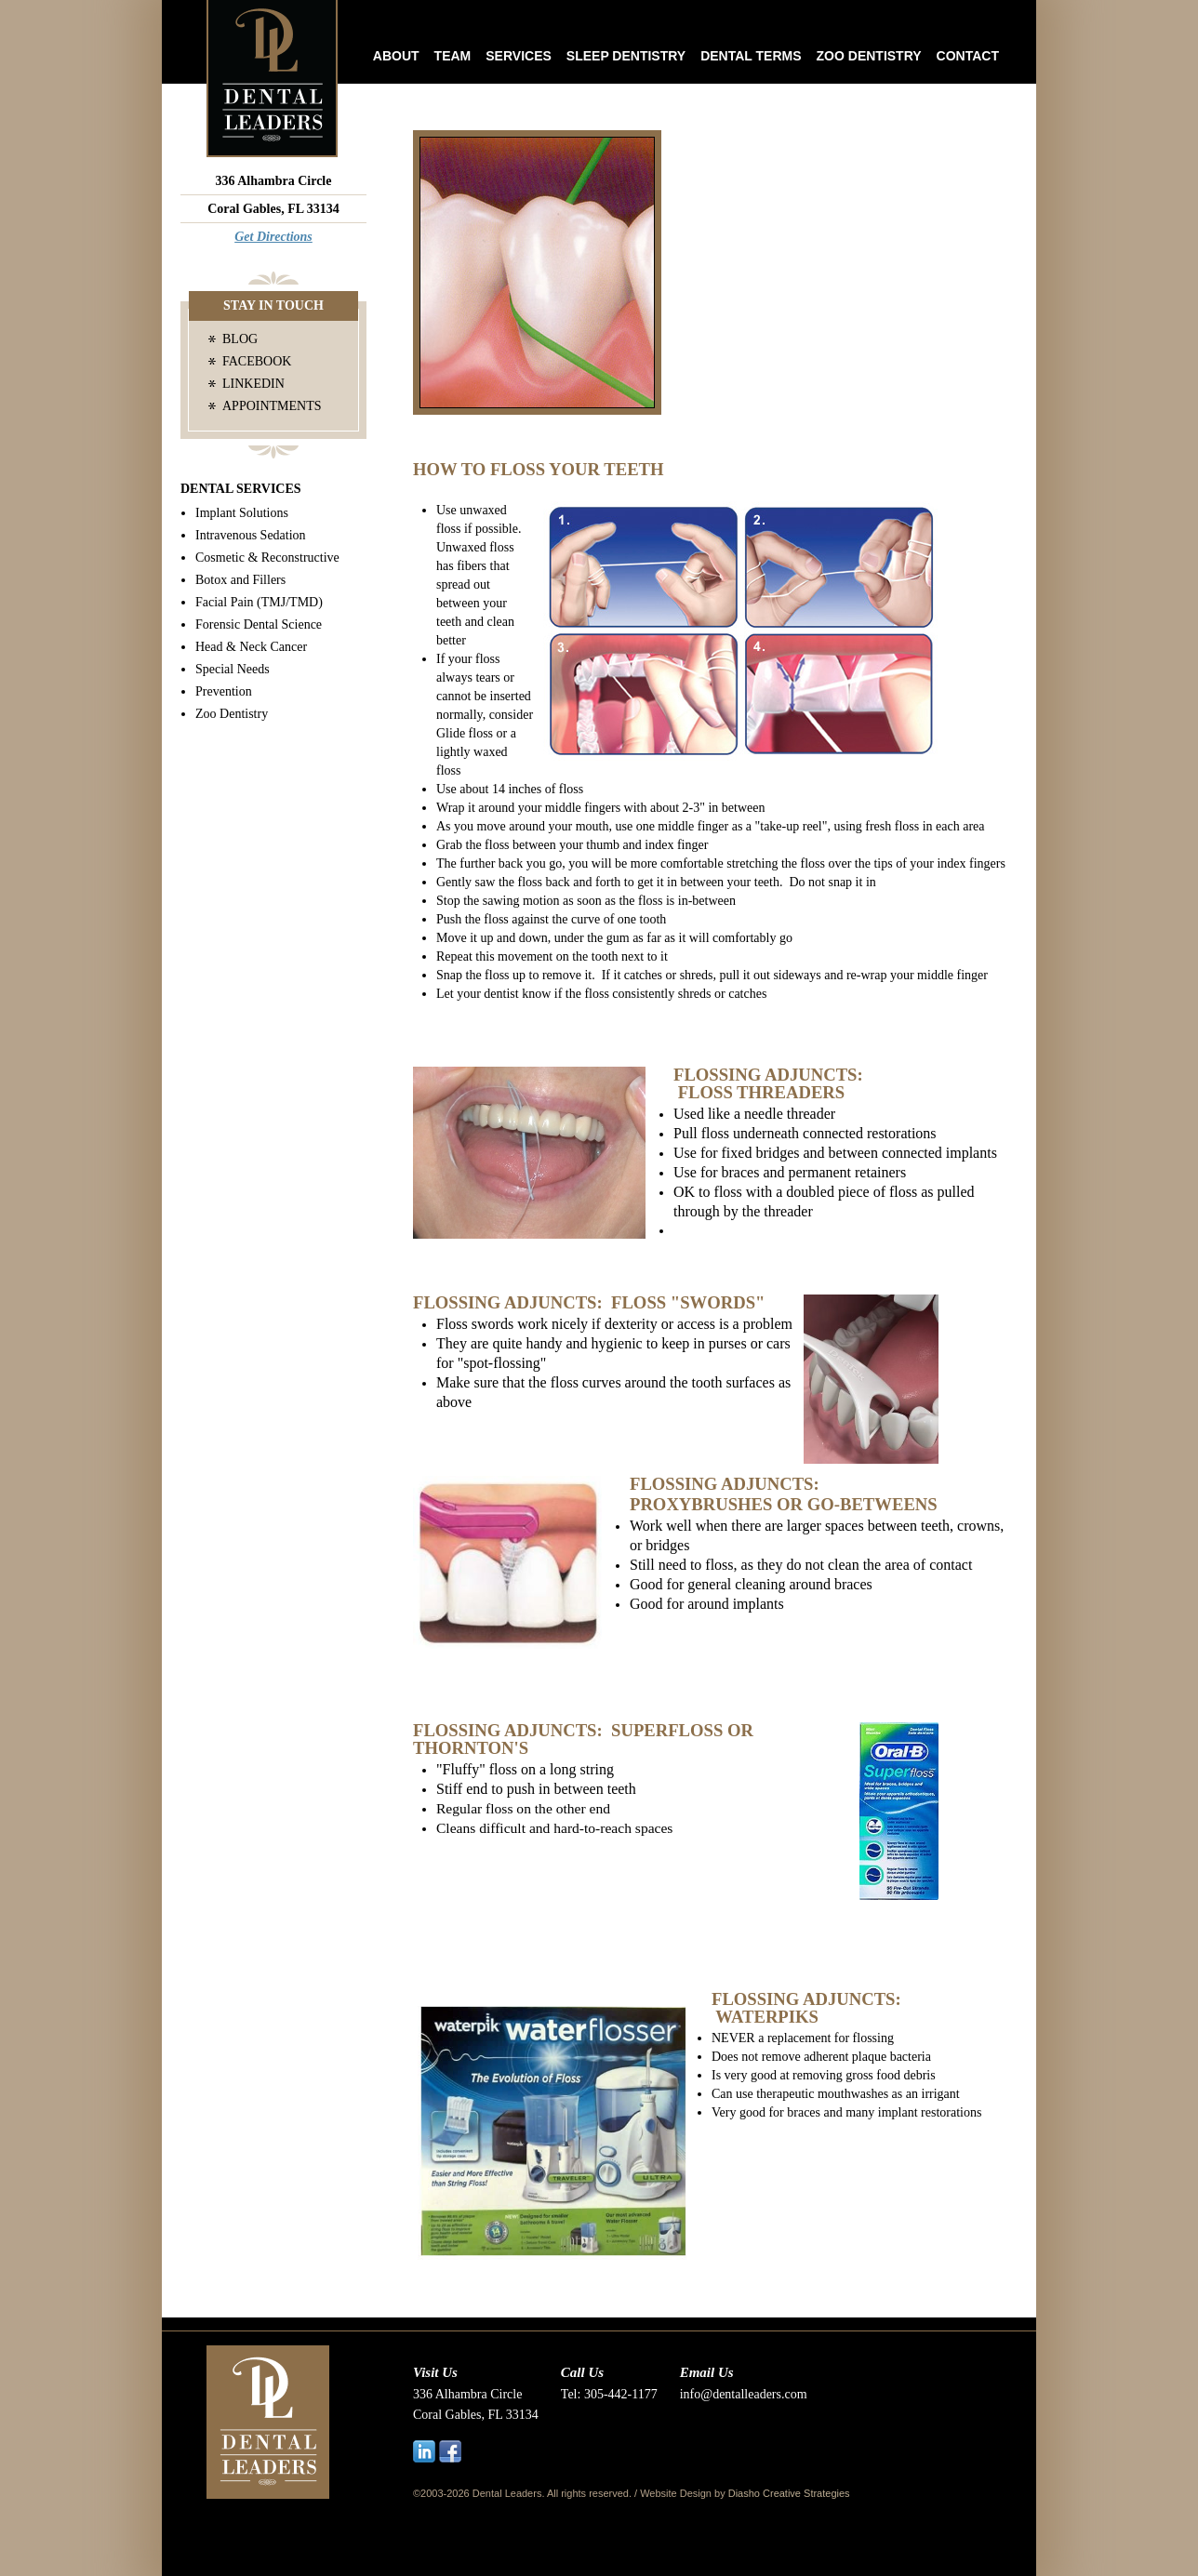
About (396, 55)
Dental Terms (750, 55)
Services (519, 55)
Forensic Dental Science (258, 624)
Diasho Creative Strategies (789, 2493)
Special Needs (232, 669)
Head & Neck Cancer (251, 647)
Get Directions (273, 237)
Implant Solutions (241, 513)
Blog (240, 339)
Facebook (256, 361)
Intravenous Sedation (250, 535)
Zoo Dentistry (869, 55)
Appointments (272, 406)
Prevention (223, 691)
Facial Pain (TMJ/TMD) (259, 602)
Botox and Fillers (240, 580)
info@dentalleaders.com (743, 2394)
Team (453, 55)
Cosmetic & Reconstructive (267, 557)
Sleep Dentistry (626, 55)
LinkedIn (253, 384)
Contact (968, 55)
